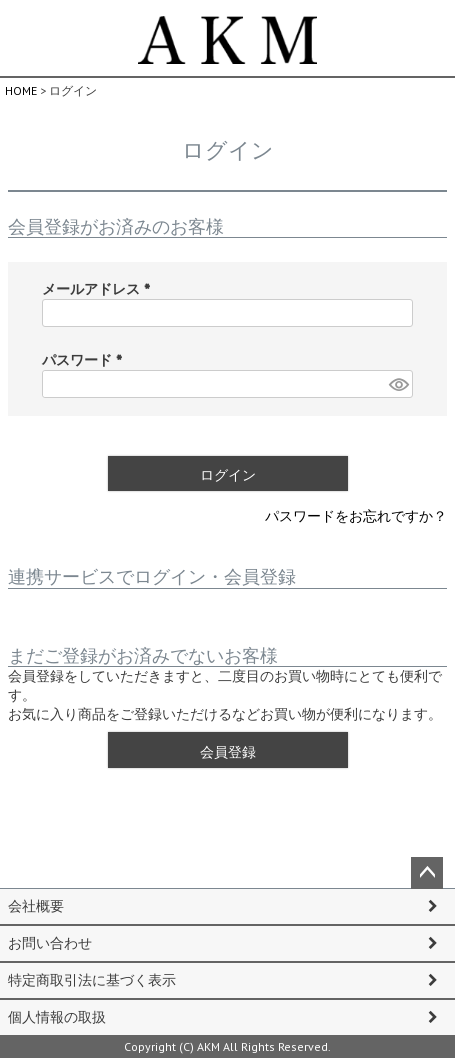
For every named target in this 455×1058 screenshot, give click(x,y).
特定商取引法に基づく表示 (92, 980)
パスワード (86, 360)
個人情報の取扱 (57, 1017)
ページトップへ (427, 873)
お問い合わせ (50, 943)
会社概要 (36, 906)
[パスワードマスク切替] (398, 384)
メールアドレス (100, 289)
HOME (21, 90)
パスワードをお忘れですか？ (356, 516)
